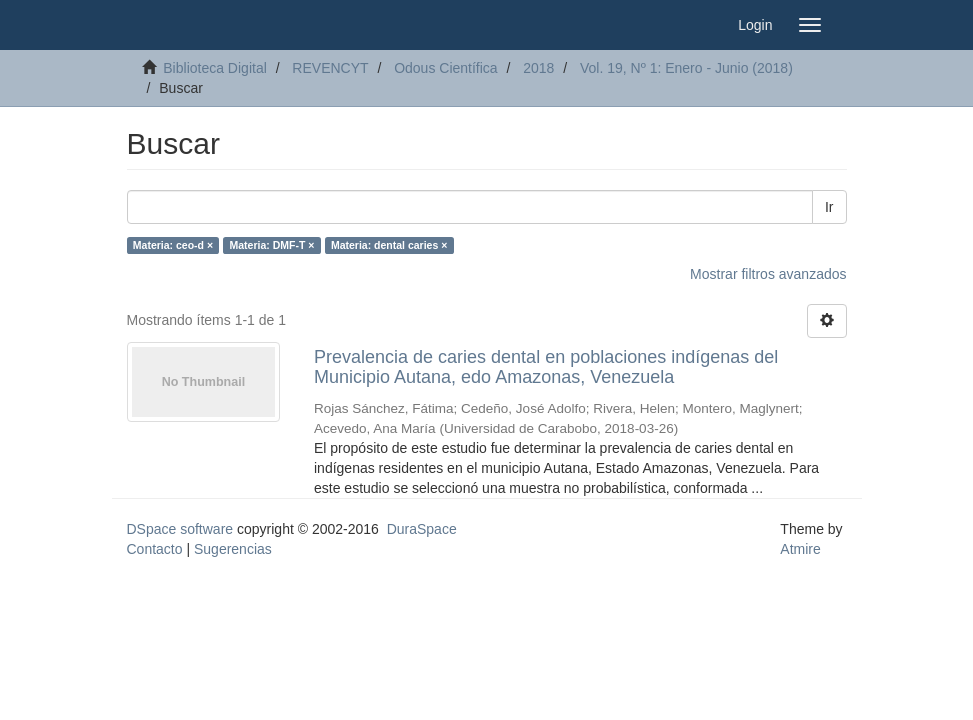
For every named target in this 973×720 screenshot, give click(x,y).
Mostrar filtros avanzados (768, 274)
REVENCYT (330, 68)
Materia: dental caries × (389, 245)
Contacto (155, 549)
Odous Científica (446, 68)
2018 (538, 68)
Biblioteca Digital (215, 68)
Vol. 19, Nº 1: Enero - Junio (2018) (686, 68)
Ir (829, 207)
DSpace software (180, 529)
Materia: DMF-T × (272, 245)
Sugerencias (233, 549)
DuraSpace (422, 529)
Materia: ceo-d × (173, 245)
